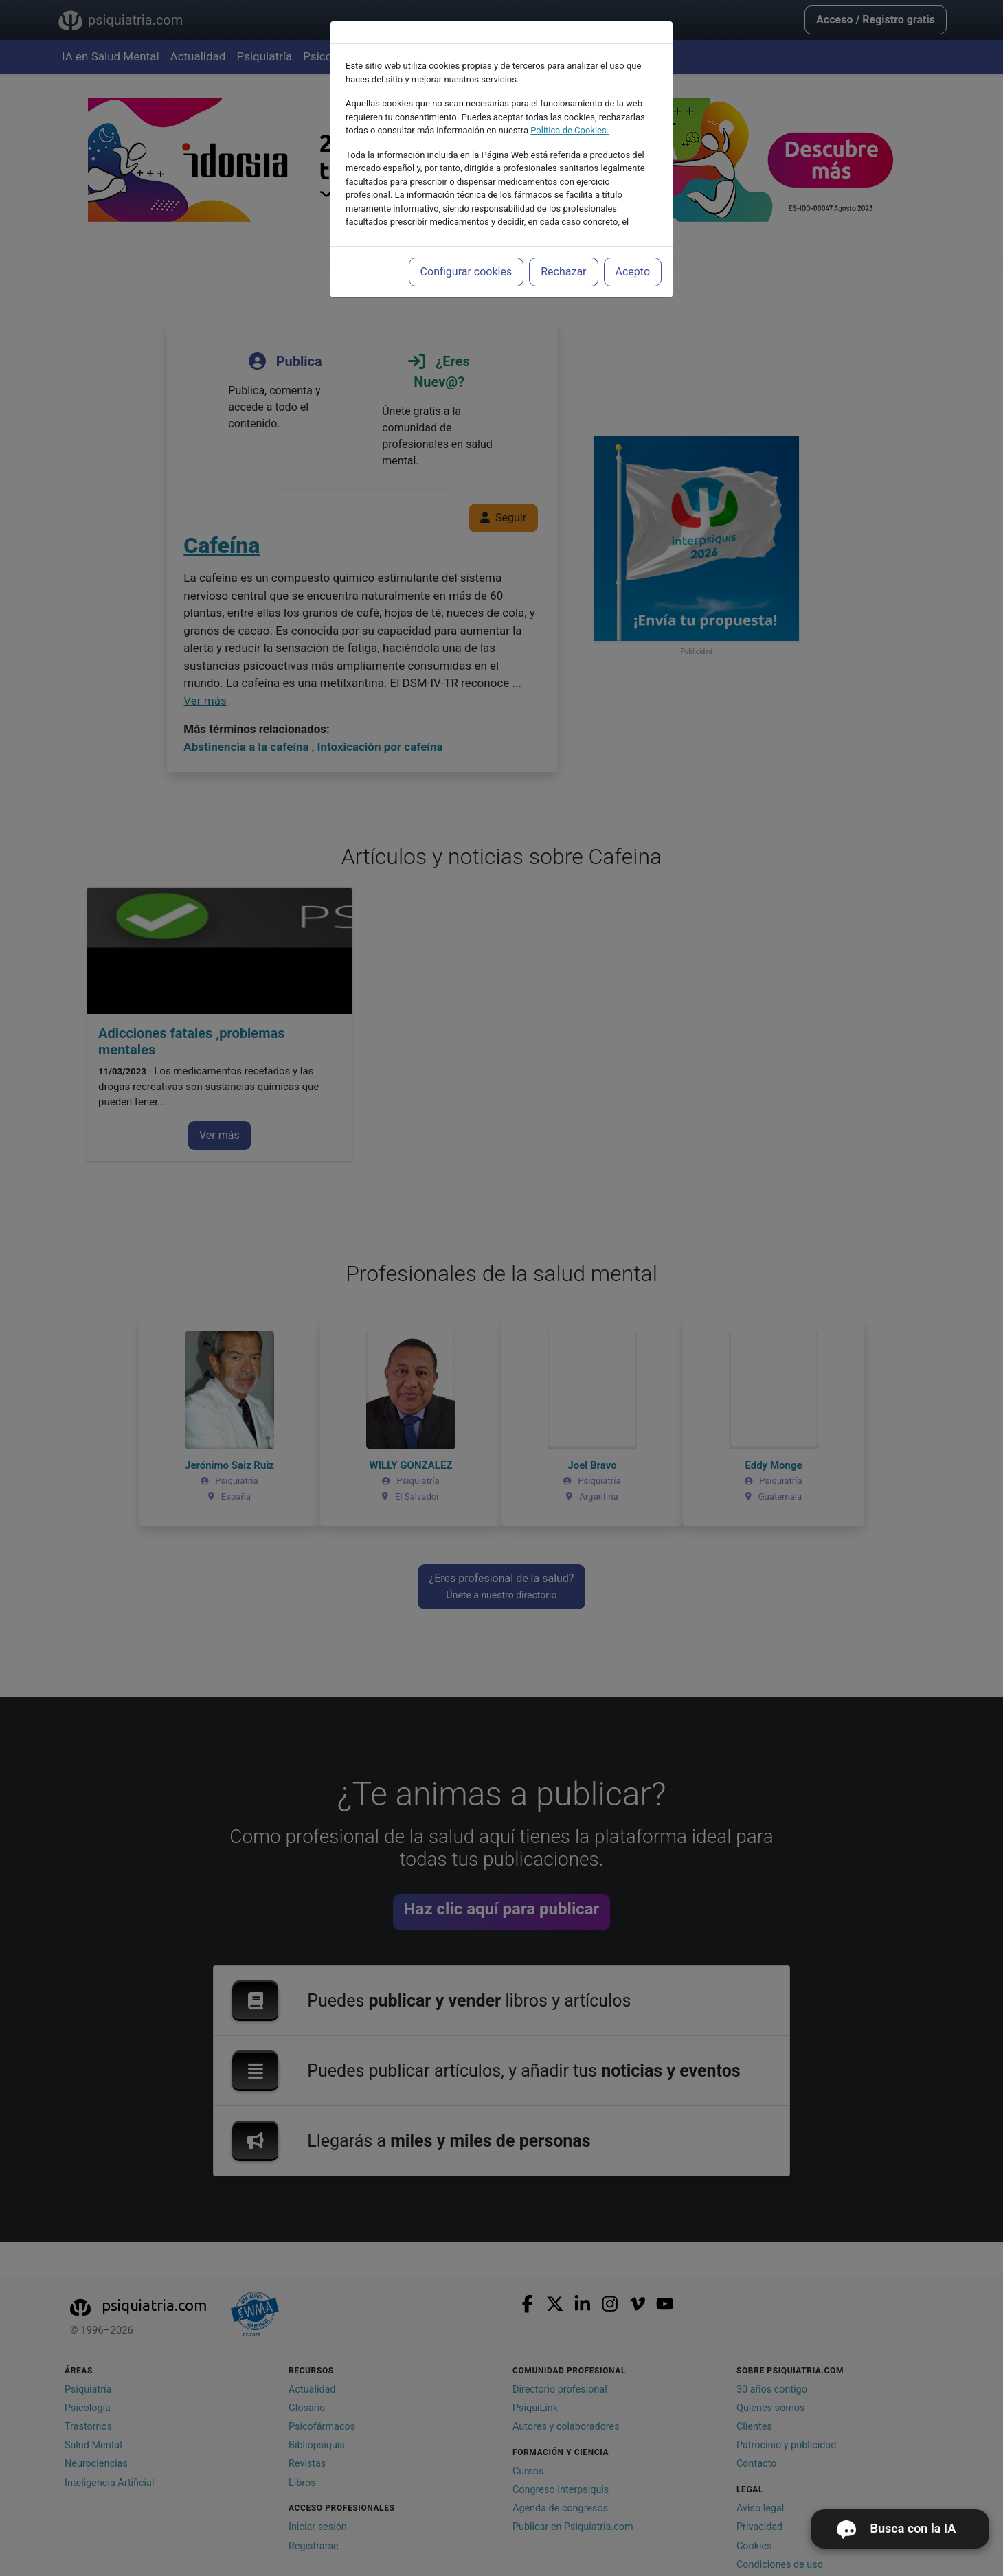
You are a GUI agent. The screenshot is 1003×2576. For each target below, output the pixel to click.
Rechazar (563, 271)
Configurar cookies (466, 271)
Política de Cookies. (569, 130)
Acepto (633, 271)
